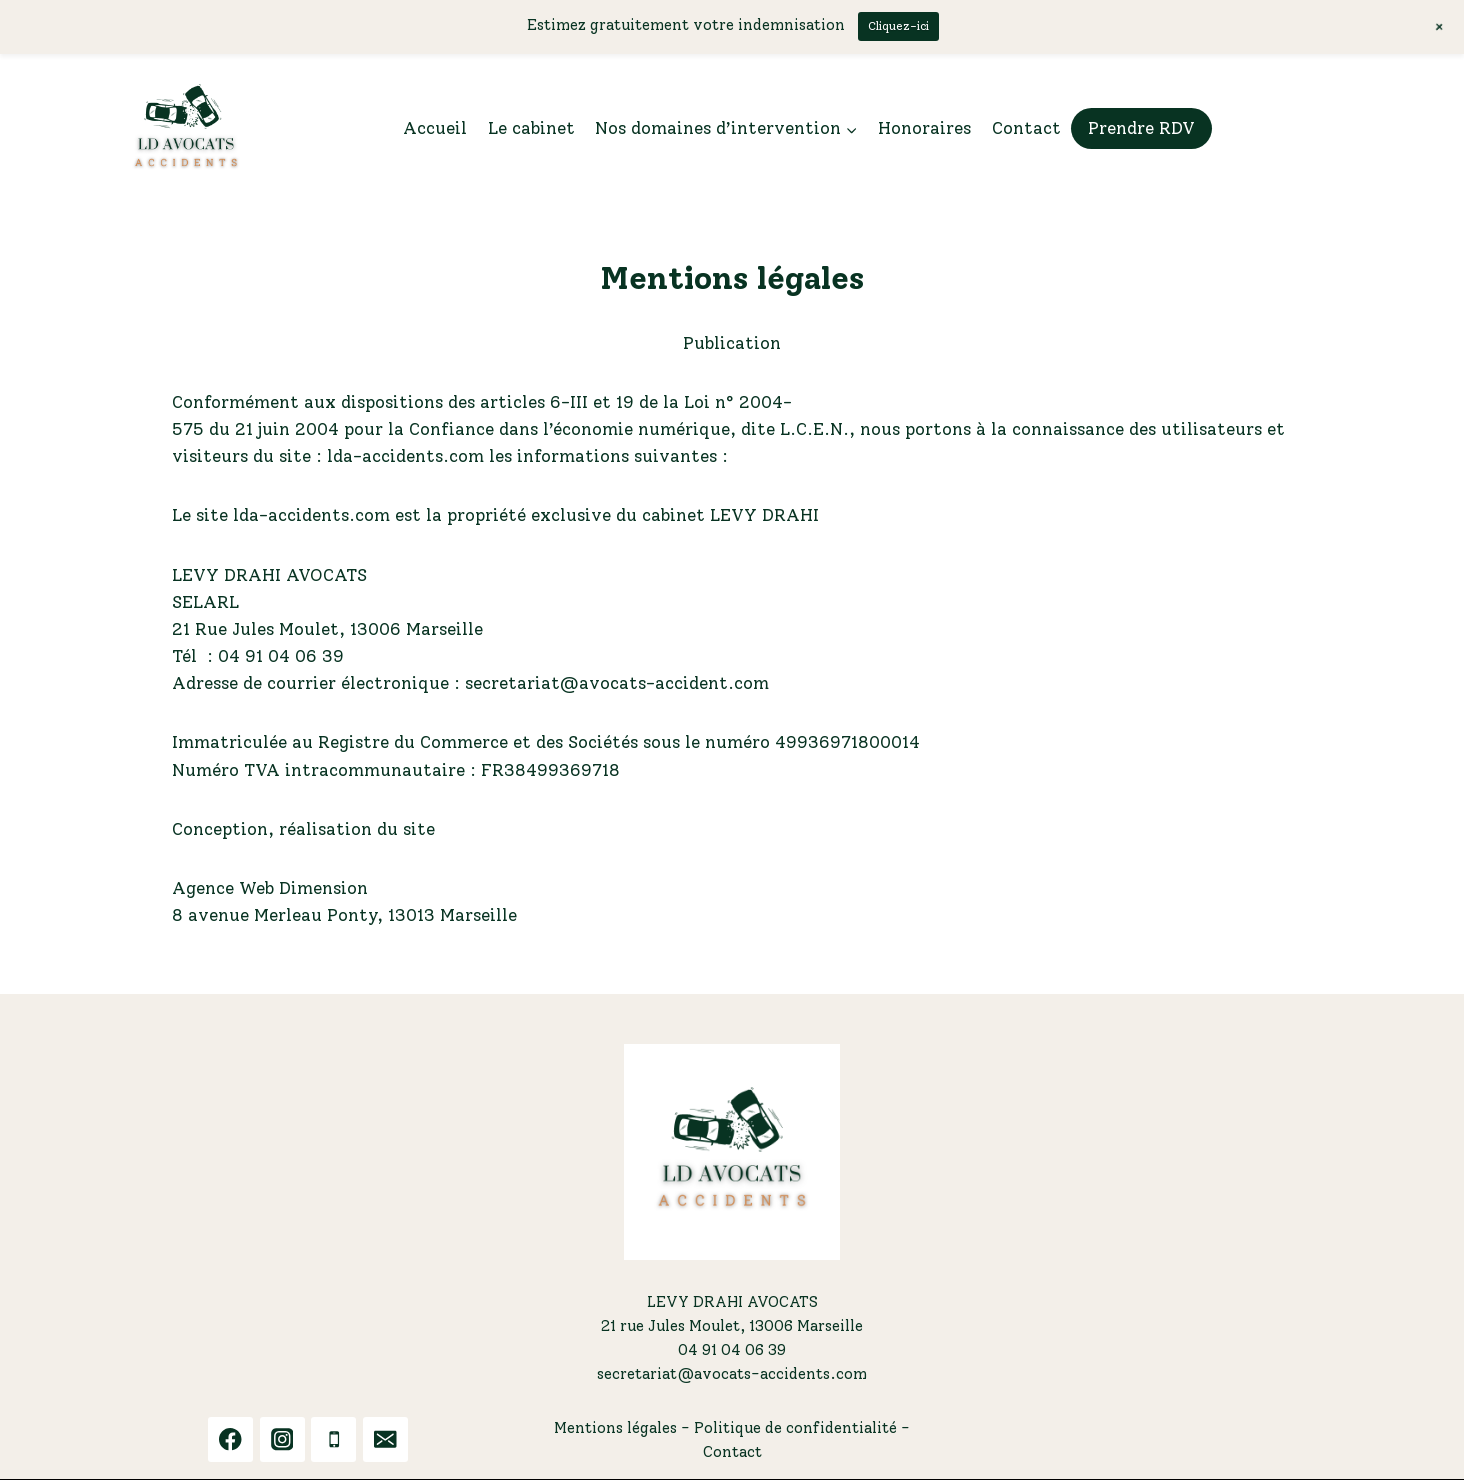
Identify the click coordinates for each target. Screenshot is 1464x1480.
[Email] (385, 1439)
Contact (1026, 128)
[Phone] (333, 1439)
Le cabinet (531, 128)
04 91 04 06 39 (732, 1350)
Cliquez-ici (898, 26)
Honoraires (924, 128)
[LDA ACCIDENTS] (186, 129)
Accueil (435, 128)
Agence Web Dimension (270, 888)
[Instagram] (282, 1439)
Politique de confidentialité (795, 1428)
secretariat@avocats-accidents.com (732, 1374)
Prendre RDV (1141, 128)
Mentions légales (615, 1428)
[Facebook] (230, 1439)
